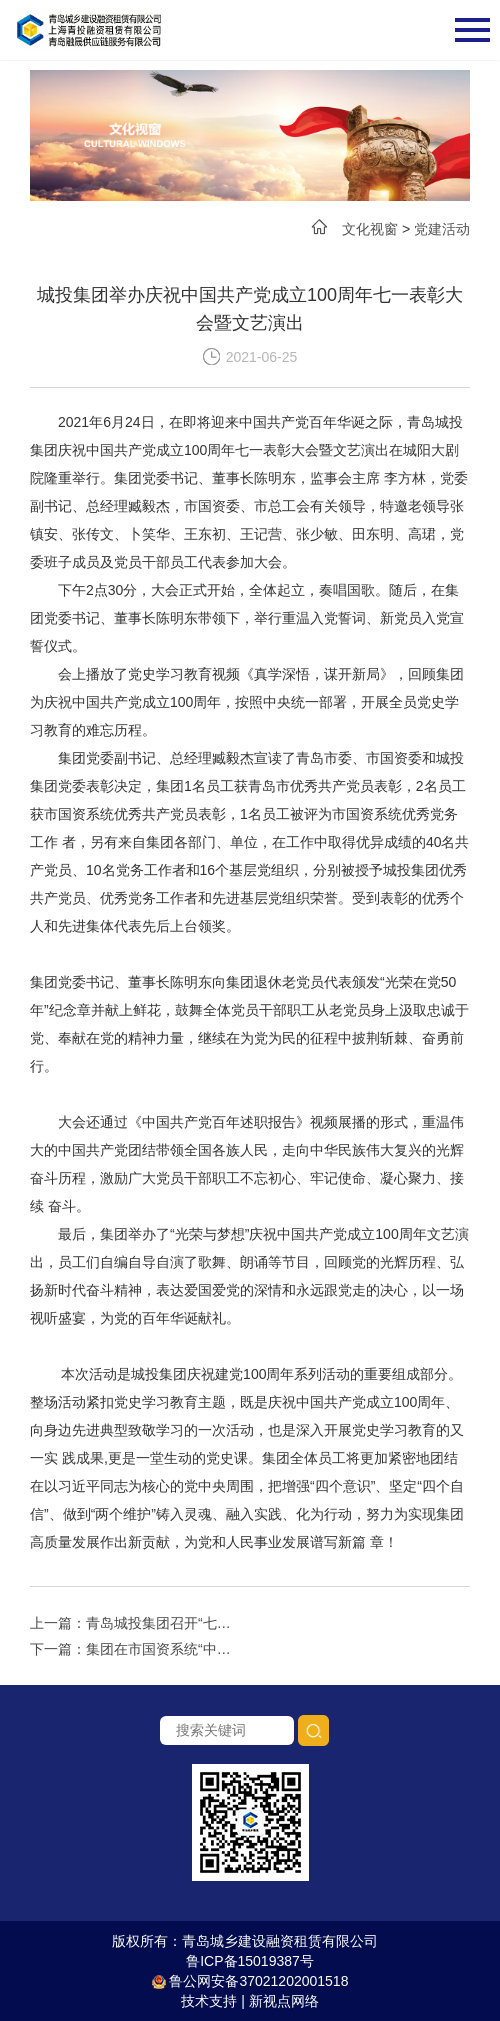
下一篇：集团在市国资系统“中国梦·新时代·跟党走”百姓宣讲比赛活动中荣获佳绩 (135, 1649)
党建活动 (442, 229)
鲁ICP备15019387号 (250, 1961)
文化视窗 (370, 229)
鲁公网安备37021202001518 (250, 1981)
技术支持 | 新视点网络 (249, 2001)
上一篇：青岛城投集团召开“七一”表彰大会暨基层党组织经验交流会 (135, 1623)
